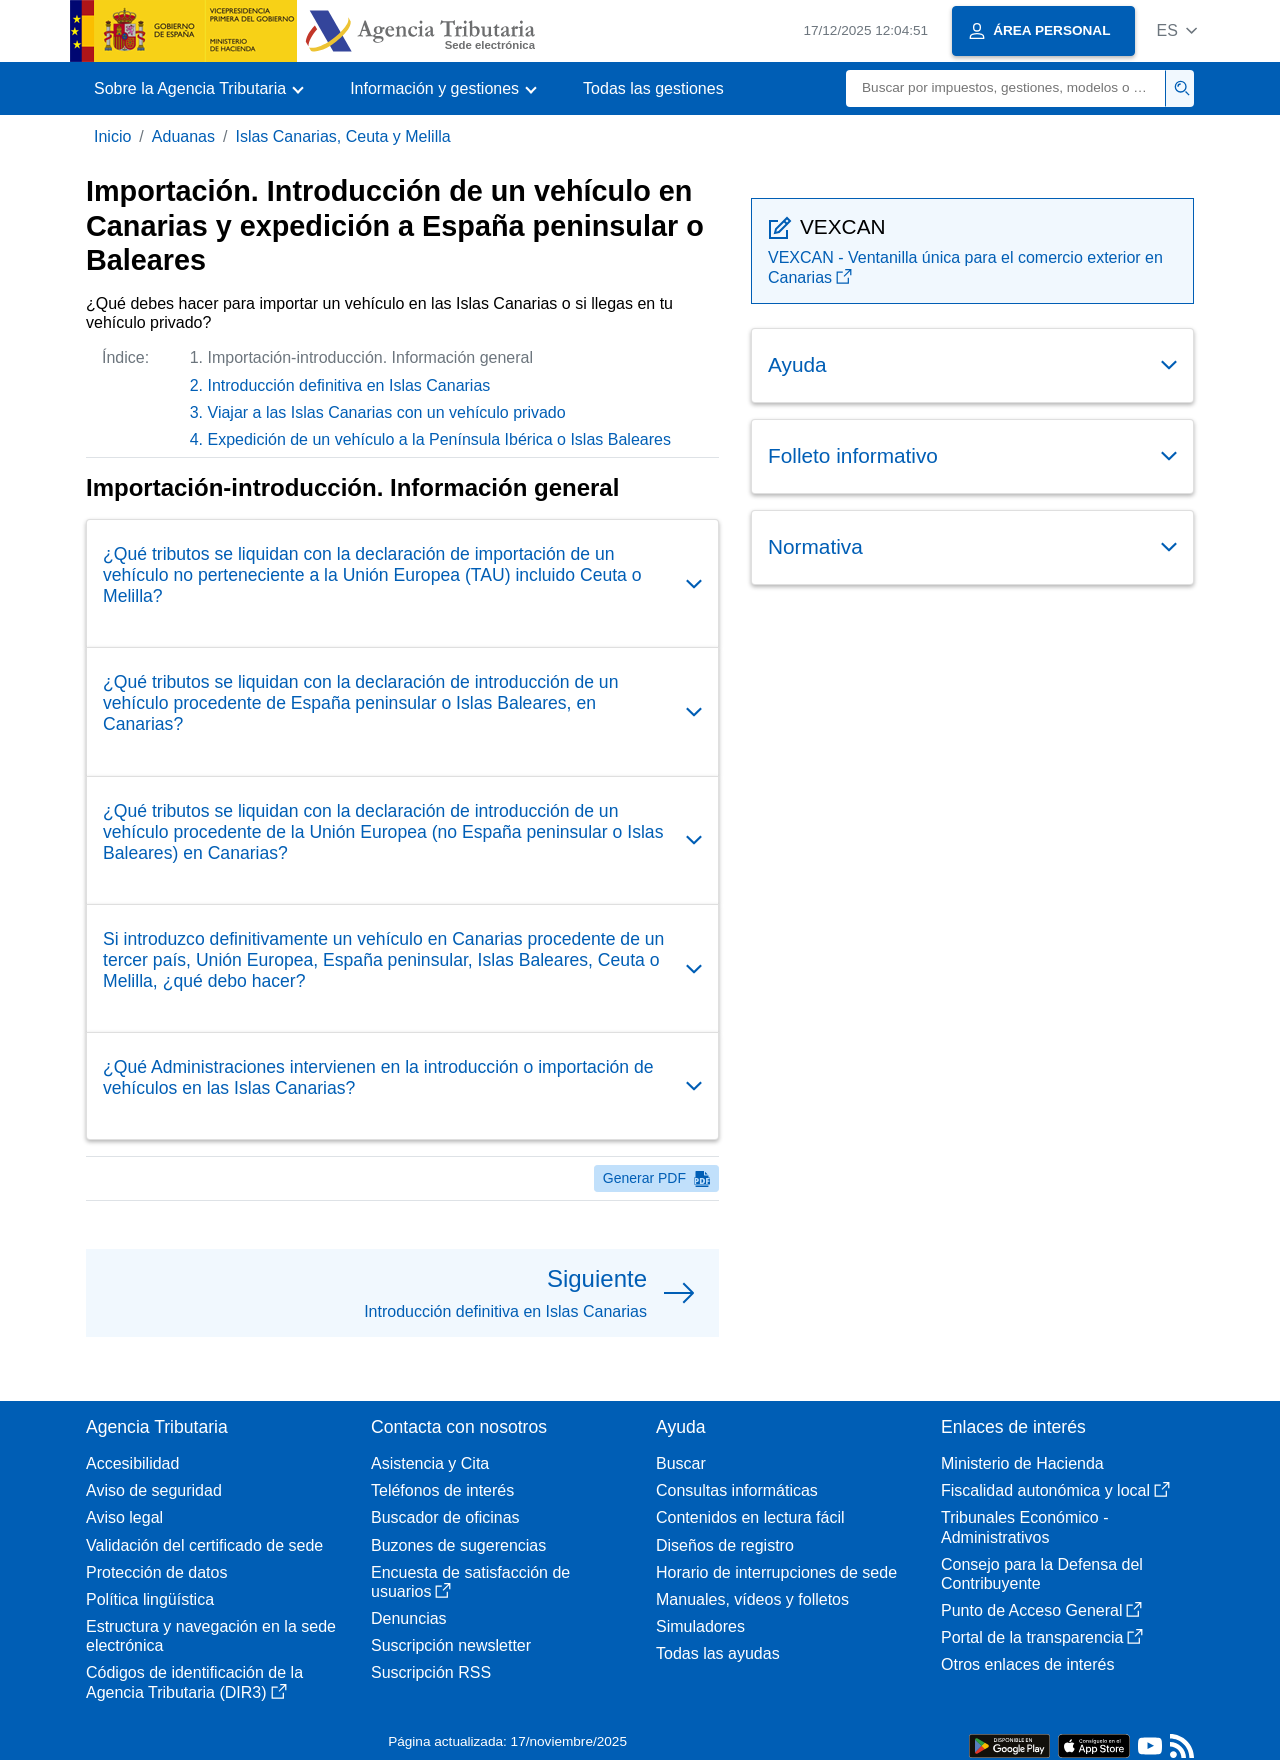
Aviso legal (124, 1517)
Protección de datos (156, 1572)
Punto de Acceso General (1041, 1610)
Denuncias (409, 1618)
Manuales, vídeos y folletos (752, 1599)
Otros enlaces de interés (1027, 1664)
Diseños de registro (725, 1545)
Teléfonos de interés (442, 1490)
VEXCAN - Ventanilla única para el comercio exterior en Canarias (965, 267)
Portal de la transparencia (1042, 1637)
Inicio (112, 136)
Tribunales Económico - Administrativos (1024, 1527)
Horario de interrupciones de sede (776, 1572)
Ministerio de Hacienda (1022, 1463)
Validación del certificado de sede (204, 1545)
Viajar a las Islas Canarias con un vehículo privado (387, 412)
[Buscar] (1006, 88)
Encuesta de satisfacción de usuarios (470, 1582)
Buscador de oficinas (445, 1517)
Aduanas (183, 136)
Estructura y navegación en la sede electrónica (211, 1636)
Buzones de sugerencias (458, 1545)
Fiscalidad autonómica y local (1055, 1490)
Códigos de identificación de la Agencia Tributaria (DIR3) (194, 1682)
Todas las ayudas (718, 1653)
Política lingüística (150, 1599)
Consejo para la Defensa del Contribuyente (1042, 1574)
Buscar (681, 1463)
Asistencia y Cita (430, 1463)
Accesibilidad (132, 1463)
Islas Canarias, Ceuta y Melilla (342, 136)
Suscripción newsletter (451, 1645)
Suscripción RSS (431, 1672)
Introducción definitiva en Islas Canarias (349, 385)
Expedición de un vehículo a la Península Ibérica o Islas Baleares (439, 439)
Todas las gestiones (653, 88)
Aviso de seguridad (154, 1490)
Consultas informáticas (737, 1490)
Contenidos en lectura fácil (750, 1517)
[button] (1176, 30)
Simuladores (700, 1626)
